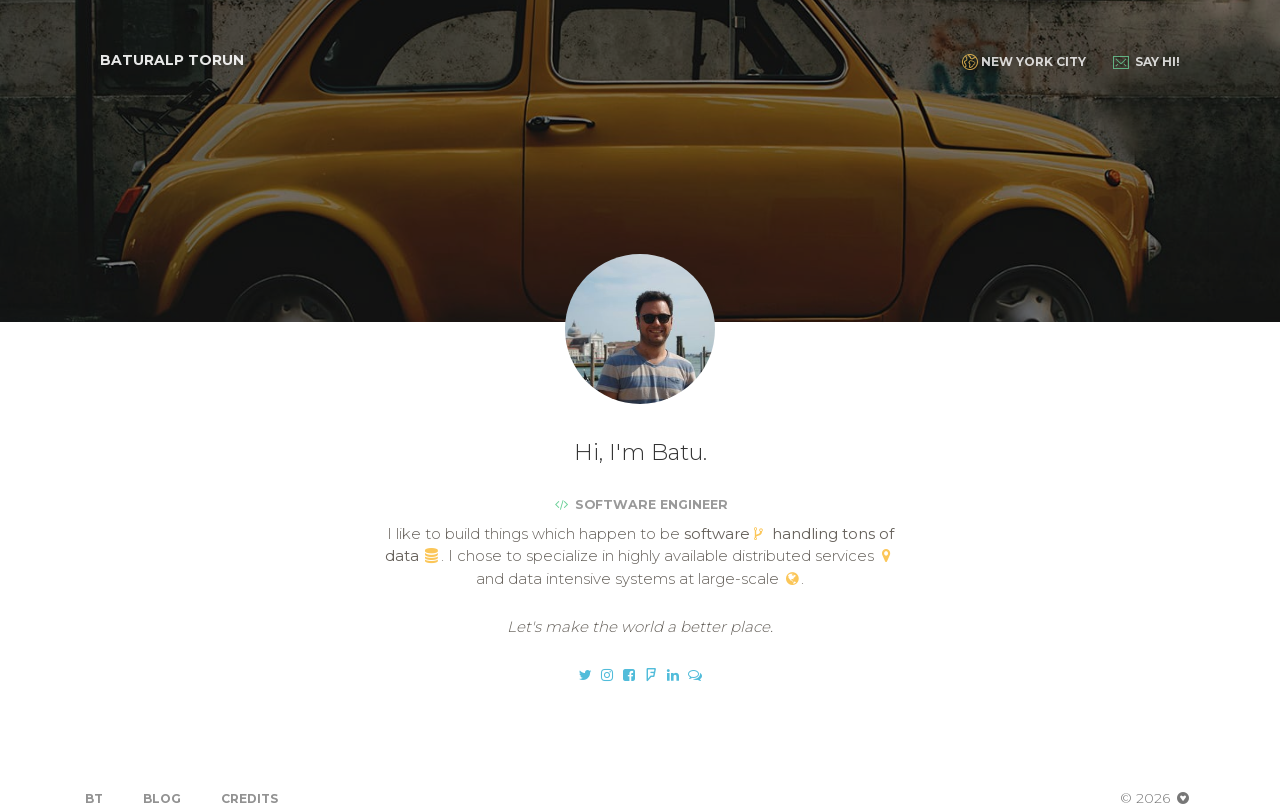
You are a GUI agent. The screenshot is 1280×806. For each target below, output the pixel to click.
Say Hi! (1146, 62)
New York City (1024, 62)
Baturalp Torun (172, 60)
